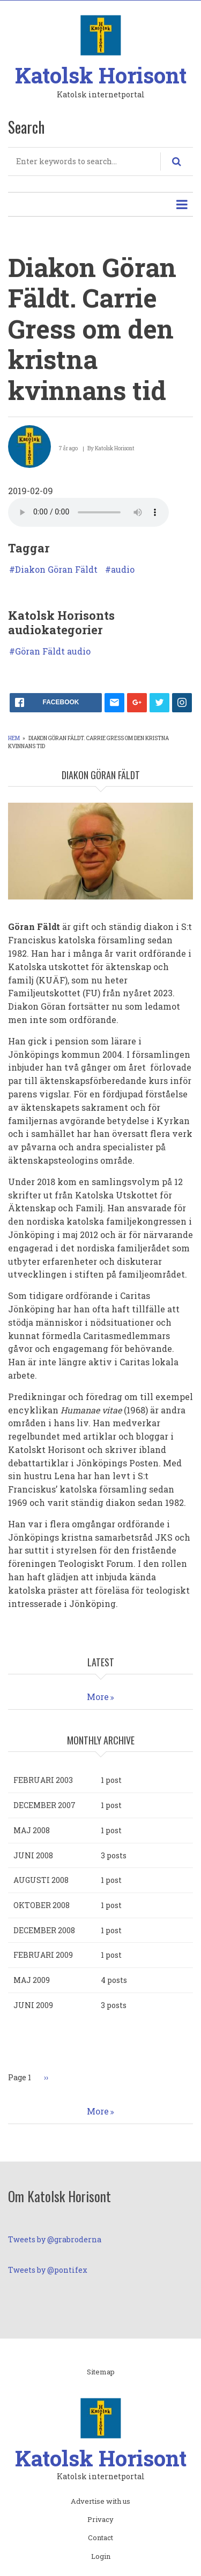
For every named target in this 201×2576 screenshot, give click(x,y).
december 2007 (44, 1805)
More (98, 1696)
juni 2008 (33, 1855)
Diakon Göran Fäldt (56, 569)
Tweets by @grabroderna (54, 2239)
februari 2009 (43, 1955)
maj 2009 (31, 1980)
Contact (100, 2538)
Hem (14, 738)
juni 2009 (33, 2005)
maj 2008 (31, 1830)
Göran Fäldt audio (53, 651)
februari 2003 (43, 1780)
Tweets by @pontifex (47, 2270)
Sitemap (101, 2372)
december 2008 (44, 1930)
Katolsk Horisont (101, 75)
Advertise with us (100, 2501)
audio (123, 569)
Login (100, 2556)
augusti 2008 (41, 1880)
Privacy (100, 2520)
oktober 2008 (41, 1905)
